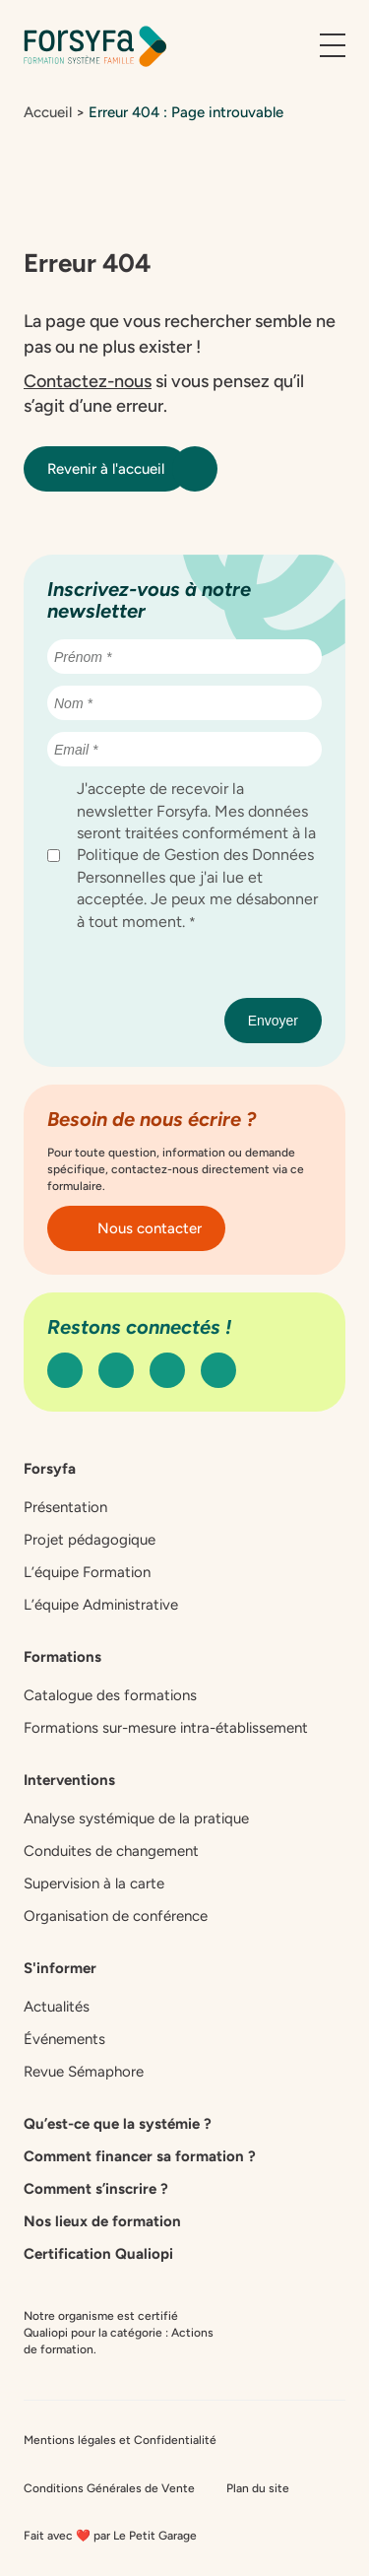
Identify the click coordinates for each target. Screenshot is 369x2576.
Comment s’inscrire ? (96, 2189)
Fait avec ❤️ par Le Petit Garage (110, 2536)
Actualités (57, 2006)
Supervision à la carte (94, 1883)
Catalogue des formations (110, 1695)
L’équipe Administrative (101, 1605)
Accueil (48, 112)
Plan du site (257, 2488)
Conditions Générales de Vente (109, 2488)
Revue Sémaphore (84, 2072)
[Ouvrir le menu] (332, 46)
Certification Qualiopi (98, 2254)
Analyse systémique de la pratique (136, 1818)
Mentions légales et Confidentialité (120, 2440)
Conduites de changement (111, 1851)
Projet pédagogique (89, 1540)
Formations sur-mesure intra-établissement (166, 1728)
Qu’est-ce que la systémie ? (118, 2124)
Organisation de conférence (116, 1916)
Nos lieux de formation (102, 2221)
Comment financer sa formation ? (140, 2156)
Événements (64, 2039)
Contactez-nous (88, 381)
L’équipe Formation (87, 1572)
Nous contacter (136, 1228)
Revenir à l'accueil (117, 469)
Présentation (65, 1507)
